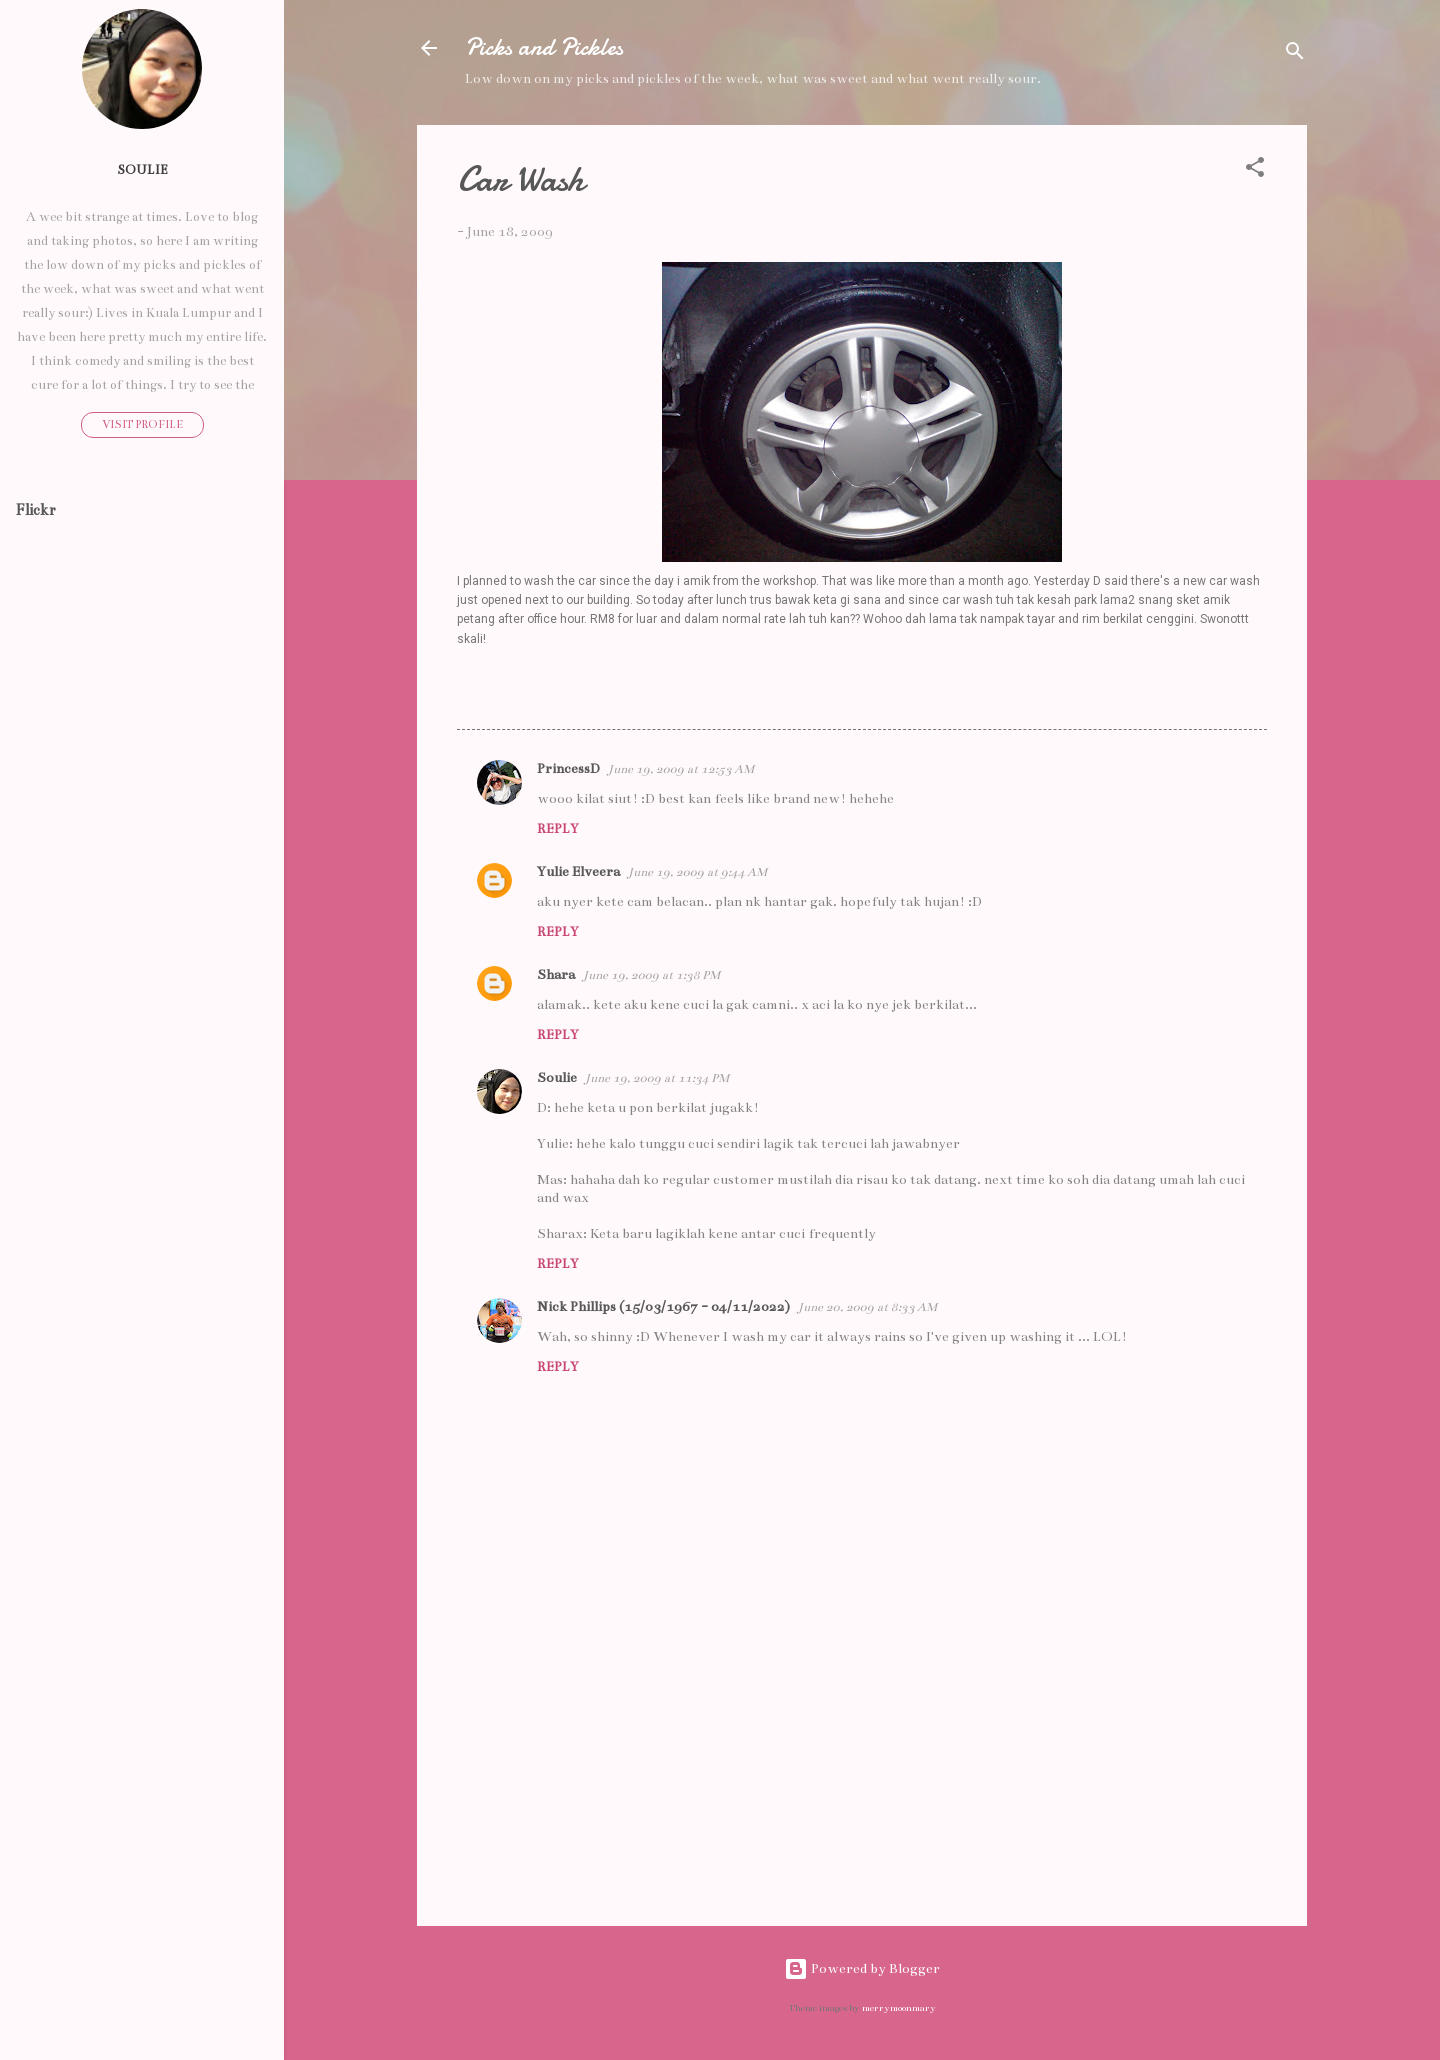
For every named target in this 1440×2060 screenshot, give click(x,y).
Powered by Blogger (862, 1968)
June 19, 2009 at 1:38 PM (651, 975)
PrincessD (568, 768)
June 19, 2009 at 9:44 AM (697, 872)
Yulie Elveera (578, 871)
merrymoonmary (899, 2008)
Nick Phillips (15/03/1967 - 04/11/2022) (663, 1306)
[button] (1255, 171)
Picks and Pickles (544, 47)
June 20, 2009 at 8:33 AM (867, 1307)
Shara (556, 974)
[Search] (1295, 54)
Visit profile (142, 424)
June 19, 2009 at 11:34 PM (657, 1078)
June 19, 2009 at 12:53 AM (681, 769)
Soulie (557, 1077)
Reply (558, 829)
